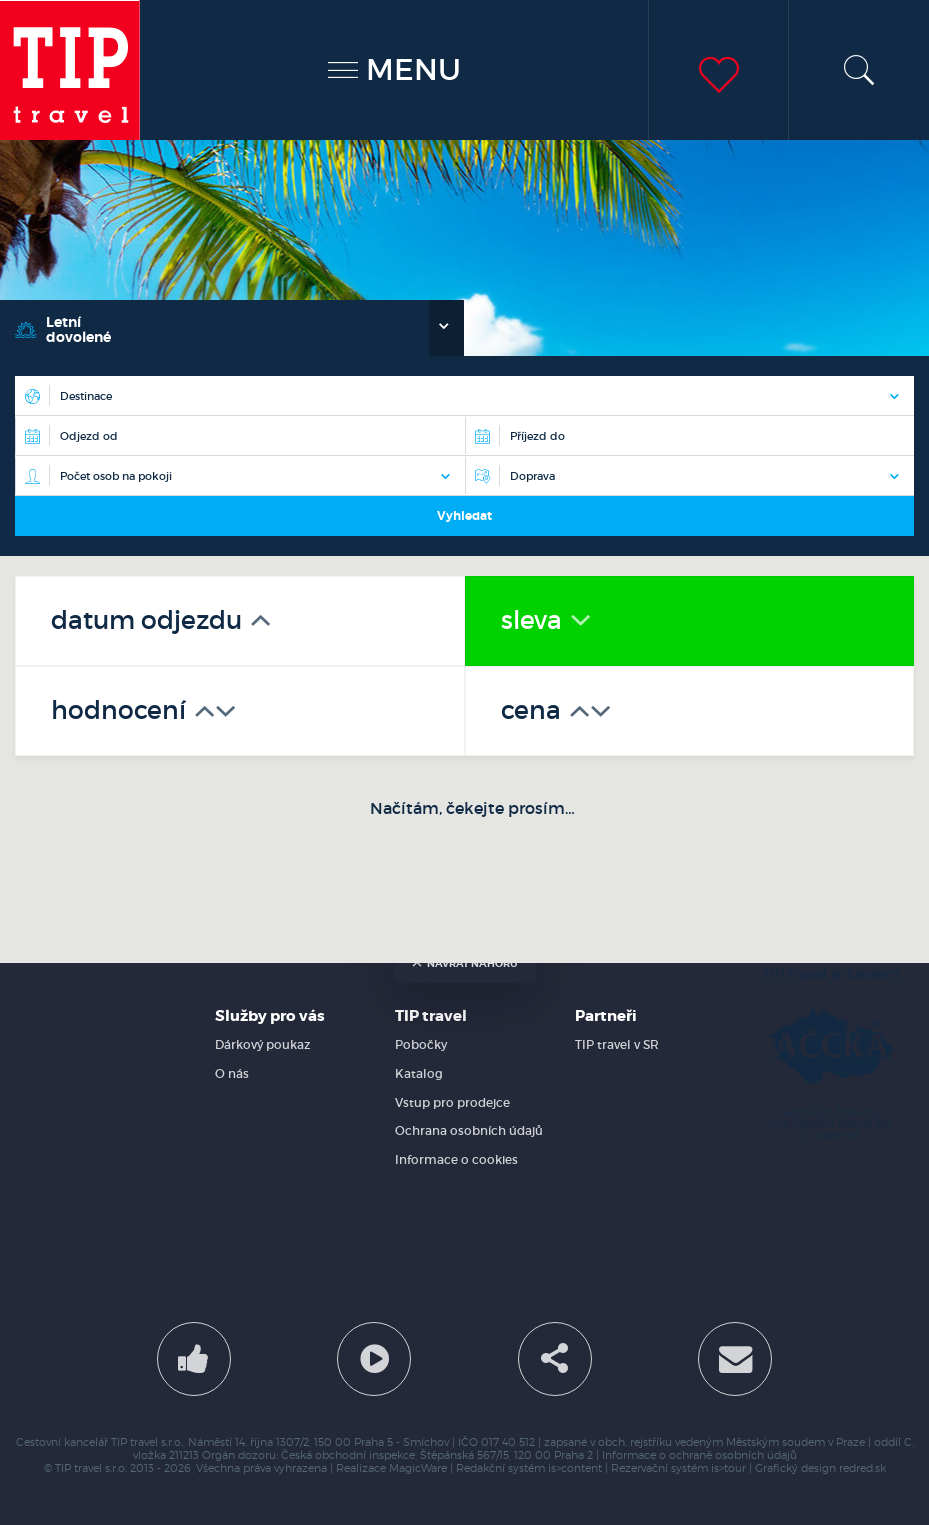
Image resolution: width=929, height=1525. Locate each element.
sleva (534, 620)
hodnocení (121, 710)
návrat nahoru (465, 963)
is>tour (728, 1468)
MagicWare (418, 1468)
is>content (575, 1468)
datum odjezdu (149, 620)
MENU (394, 69)
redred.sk (862, 1468)
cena (534, 710)
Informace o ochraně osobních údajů (699, 1455)
